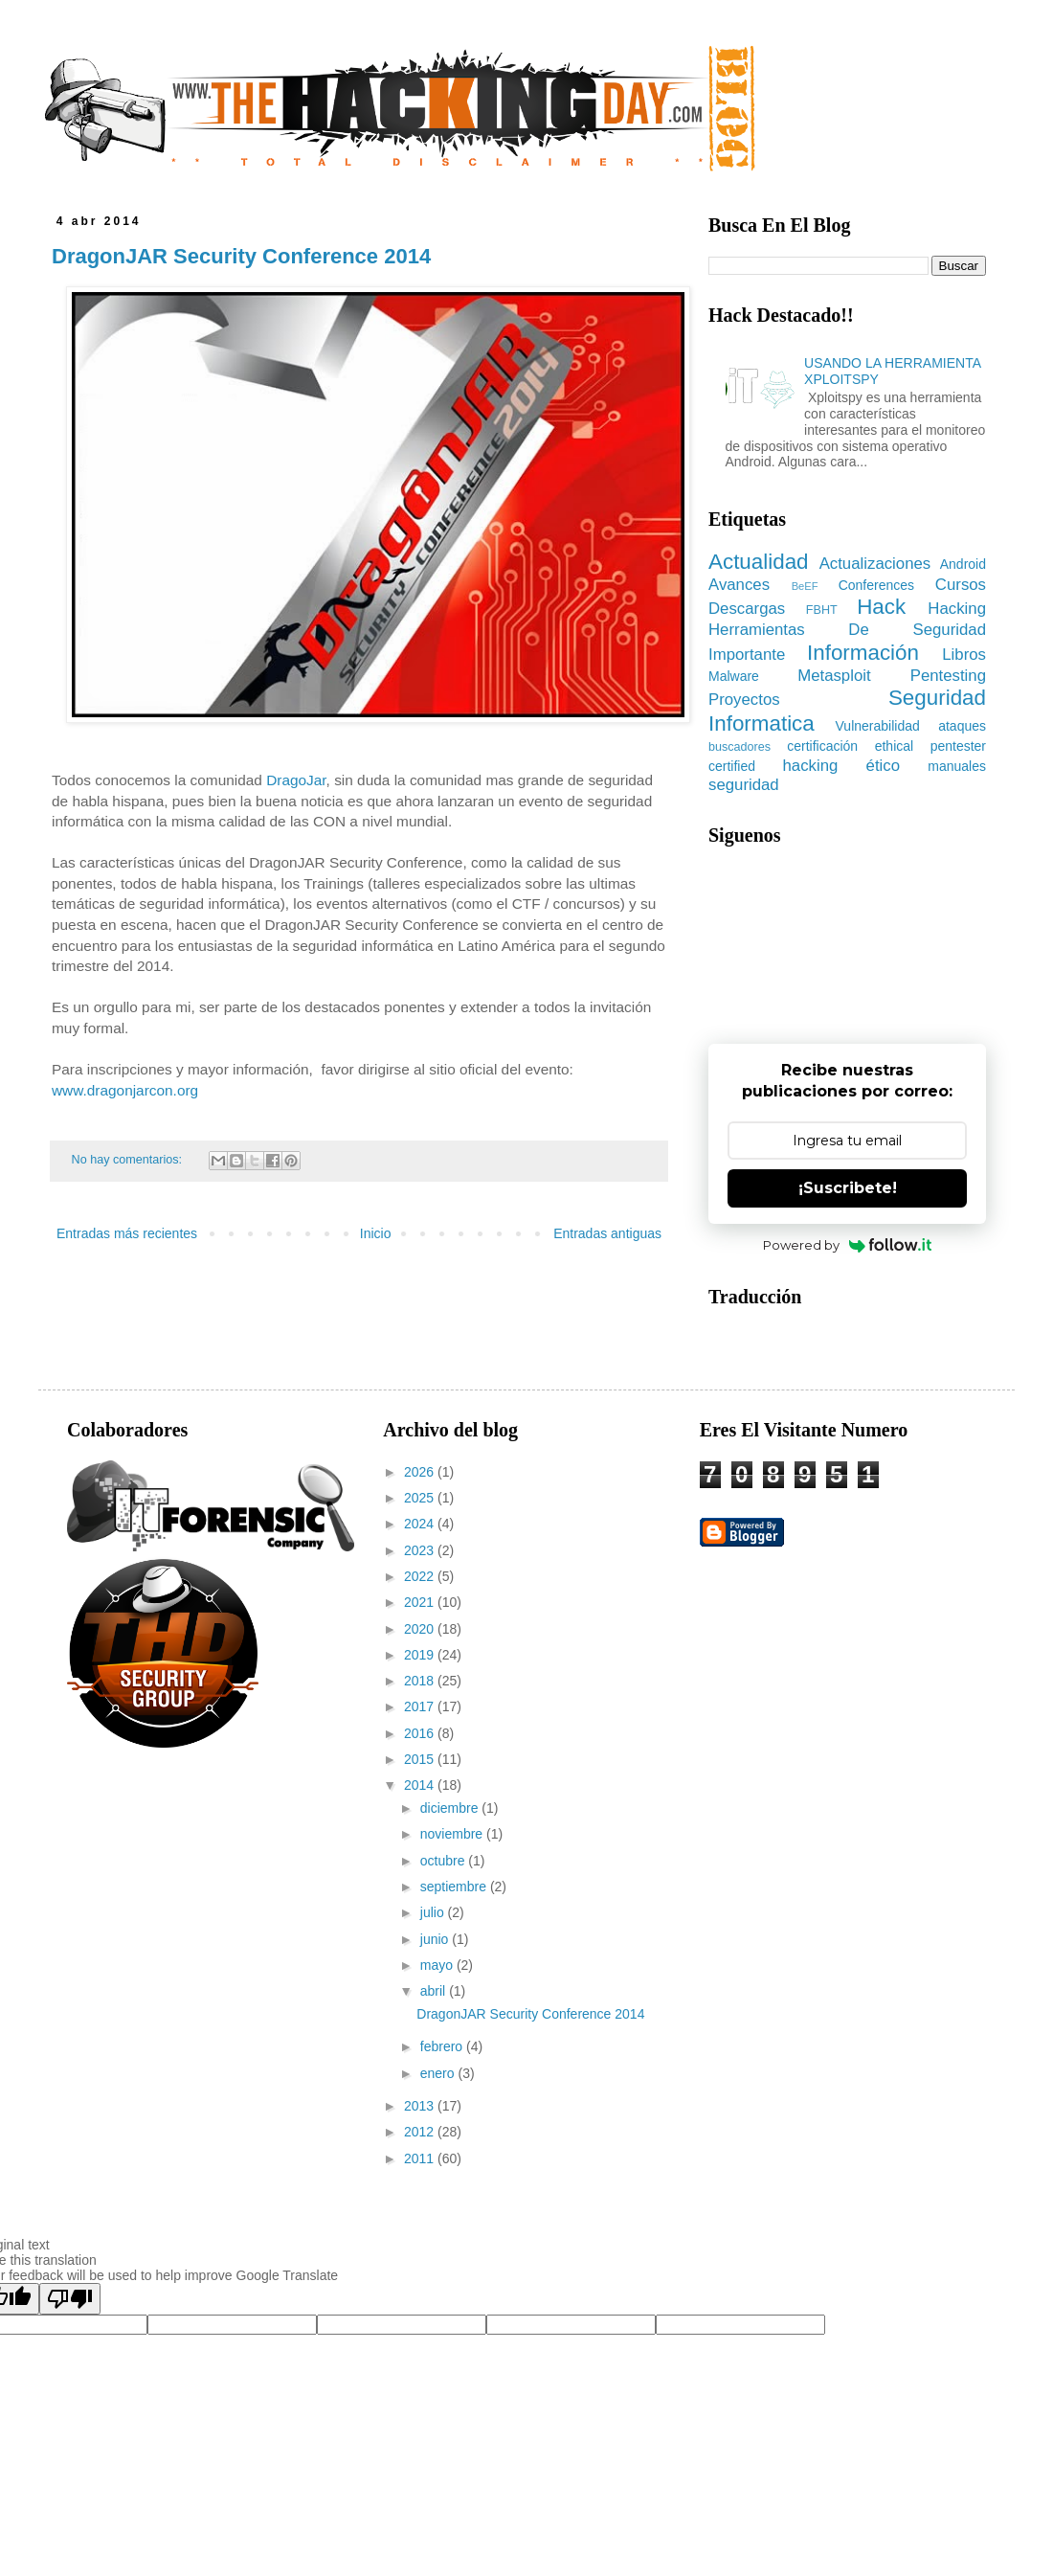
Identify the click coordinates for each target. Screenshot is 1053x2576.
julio (434, 1912)
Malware (733, 676)
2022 (420, 1576)
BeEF (805, 586)
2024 (420, 1523)
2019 (420, 1654)
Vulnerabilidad (878, 726)
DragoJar (295, 780)
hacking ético (842, 766)
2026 (420, 1472)
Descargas (746, 608)
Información (863, 653)
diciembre (451, 1808)
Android (963, 564)
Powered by (847, 1245)
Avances (739, 585)
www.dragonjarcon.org (125, 1090)
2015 (420, 1759)
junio (436, 1939)
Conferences (876, 585)
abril (434, 1991)
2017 (420, 1706)
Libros (964, 654)
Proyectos (744, 699)
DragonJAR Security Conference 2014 (241, 256)
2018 (420, 1680)
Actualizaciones (875, 563)
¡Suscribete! (847, 1188)
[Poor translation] (70, 2299)
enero (439, 2073)
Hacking (957, 608)
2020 (420, 1629)
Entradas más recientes (126, 1233)
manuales (957, 766)
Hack (881, 607)
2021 (420, 1602)
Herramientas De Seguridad (847, 630)
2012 (420, 2131)
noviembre (453, 1834)
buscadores (739, 747)
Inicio (376, 1233)
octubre (444, 1860)
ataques (962, 726)
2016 (420, 1733)
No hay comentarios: (129, 1159)
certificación (822, 746)
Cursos (960, 585)
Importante (746, 654)
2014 (420, 1785)
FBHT (822, 610)
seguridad (743, 785)
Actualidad (758, 562)
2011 (420, 2158)
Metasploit (833, 676)
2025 (420, 1497)
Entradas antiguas (607, 1233)
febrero (443, 2046)
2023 (420, 1550)
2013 (420, 2105)
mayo (438, 1965)
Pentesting (948, 676)
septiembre (455, 1886)
